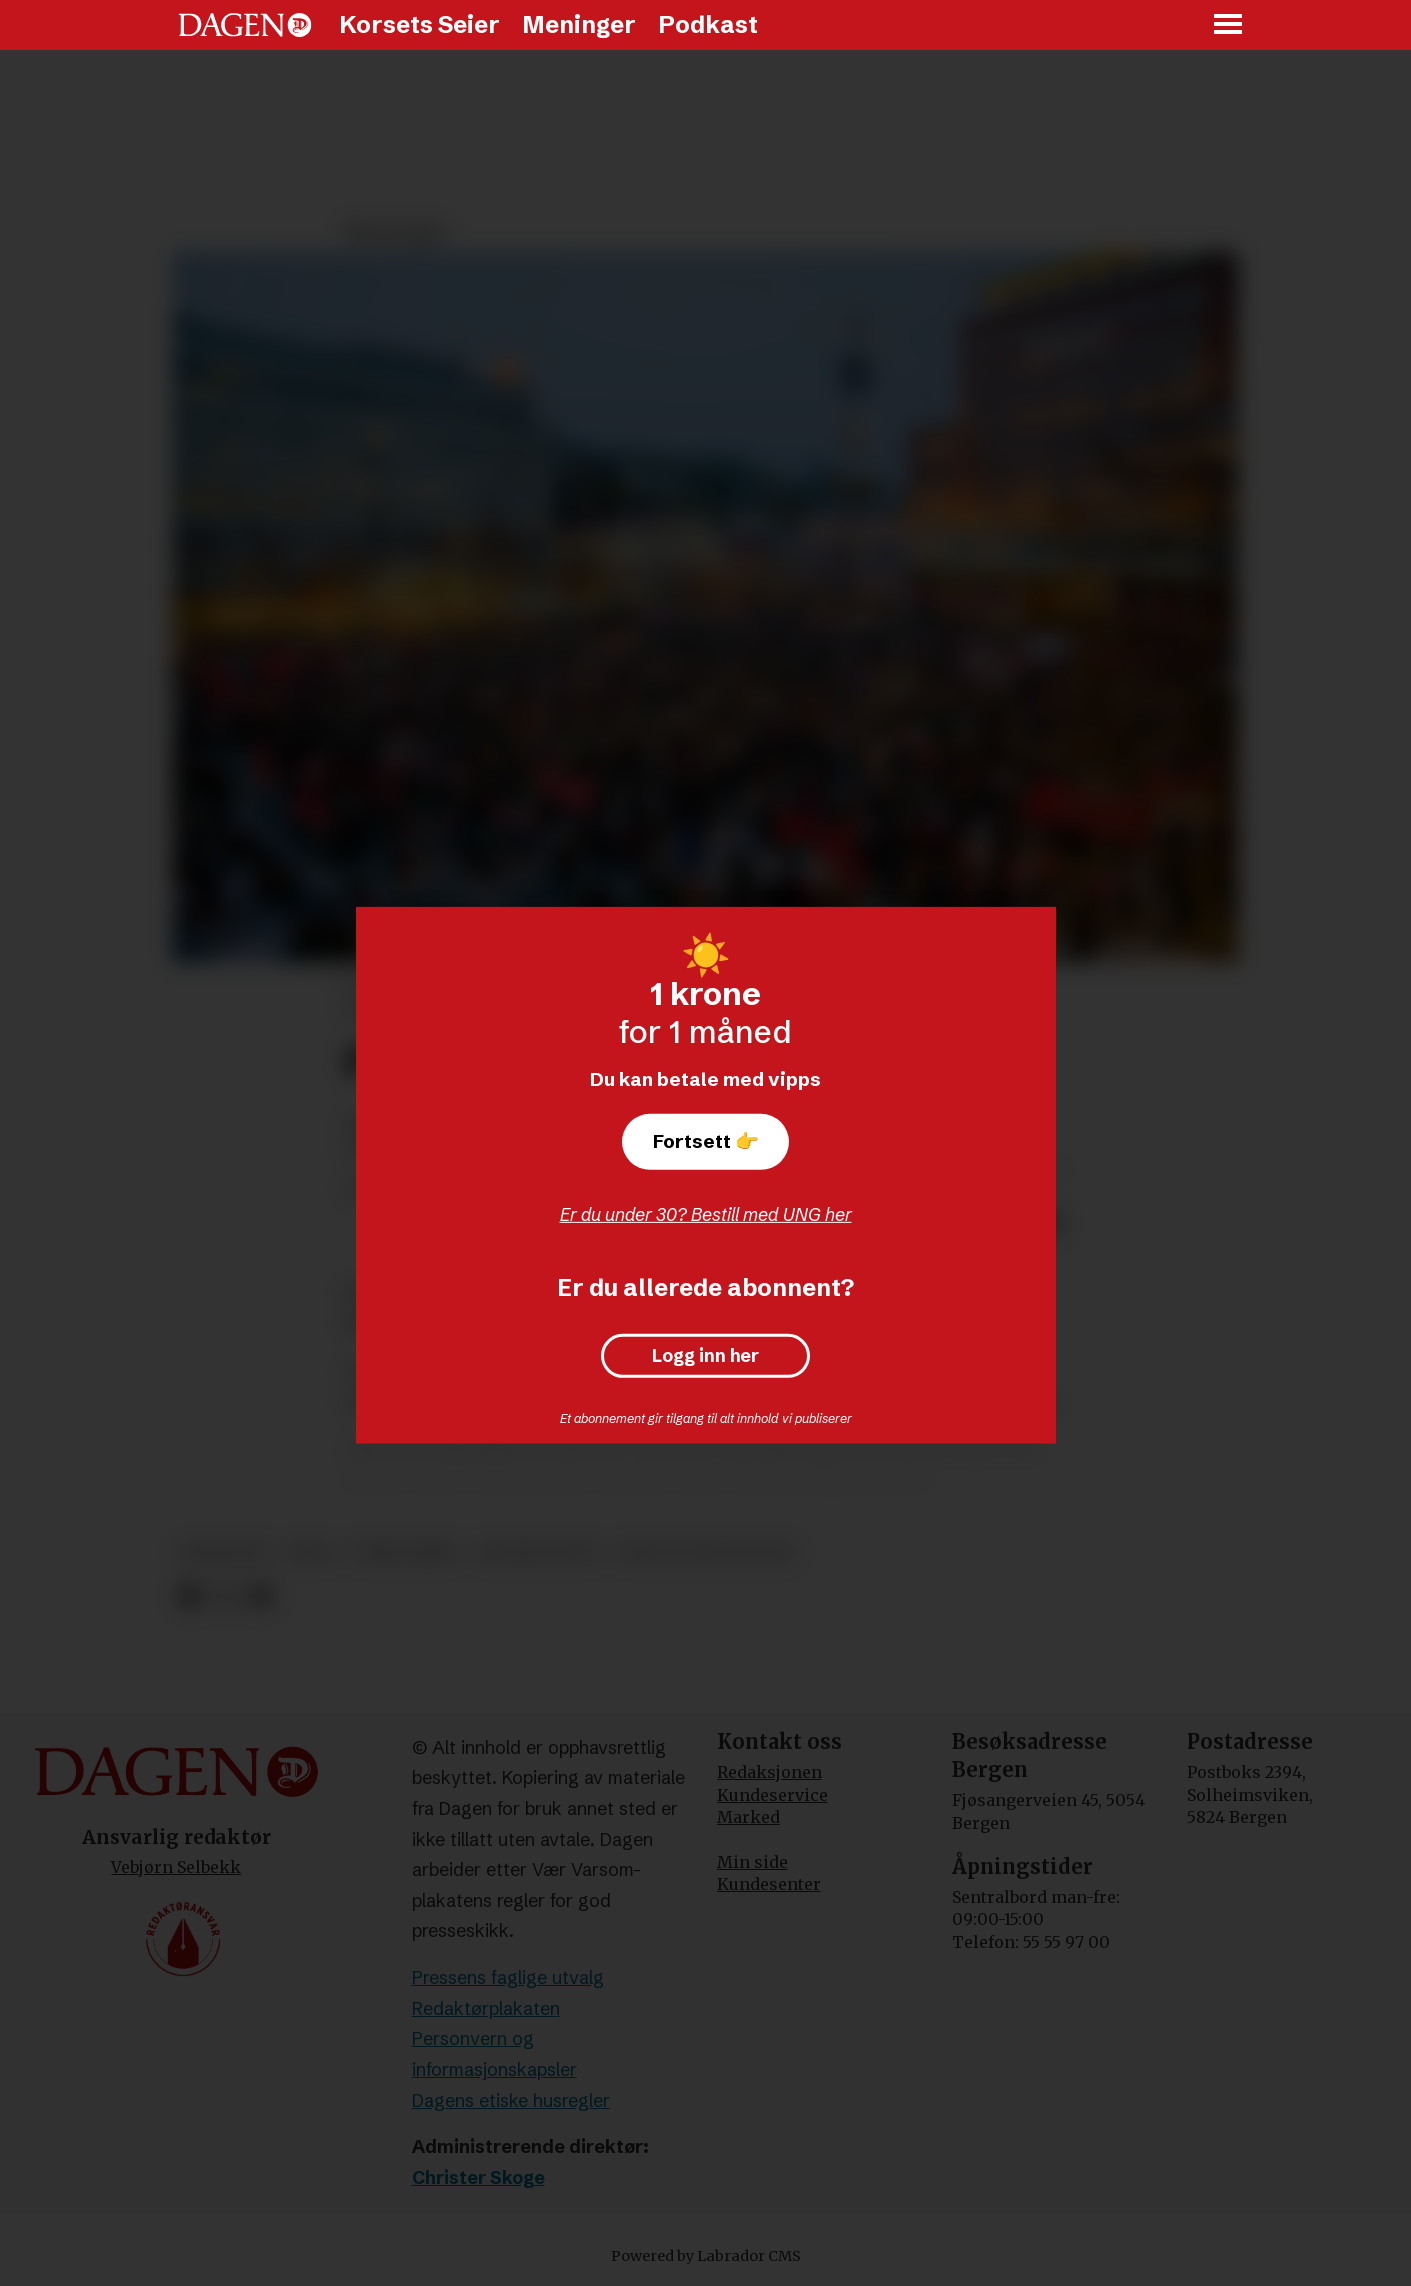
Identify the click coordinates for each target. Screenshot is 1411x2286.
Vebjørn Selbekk (176, 1867)
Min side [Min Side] (752, 1862)
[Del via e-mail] (259, 1596)
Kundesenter (769, 1884)
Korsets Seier (419, 24)
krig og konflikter (707, 1552)
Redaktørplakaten (486, 2008)
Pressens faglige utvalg (508, 1977)
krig (311, 1552)
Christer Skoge (478, 2177)
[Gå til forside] (245, 25)
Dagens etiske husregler (511, 2100)
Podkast (708, 24)
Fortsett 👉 (706, 1141)
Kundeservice (772, 1795)
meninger (224, 1552)
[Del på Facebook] (189, 1596)
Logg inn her (705, 1356)
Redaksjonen (769, 1772)
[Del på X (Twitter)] (224, 1596)
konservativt (539, 1552)
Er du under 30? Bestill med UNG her (706, 1214)
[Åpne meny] (1229, 25)
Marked (748, 1817)
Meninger (579, 24)
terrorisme (405, 1552)
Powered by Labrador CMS (706, 2256)
